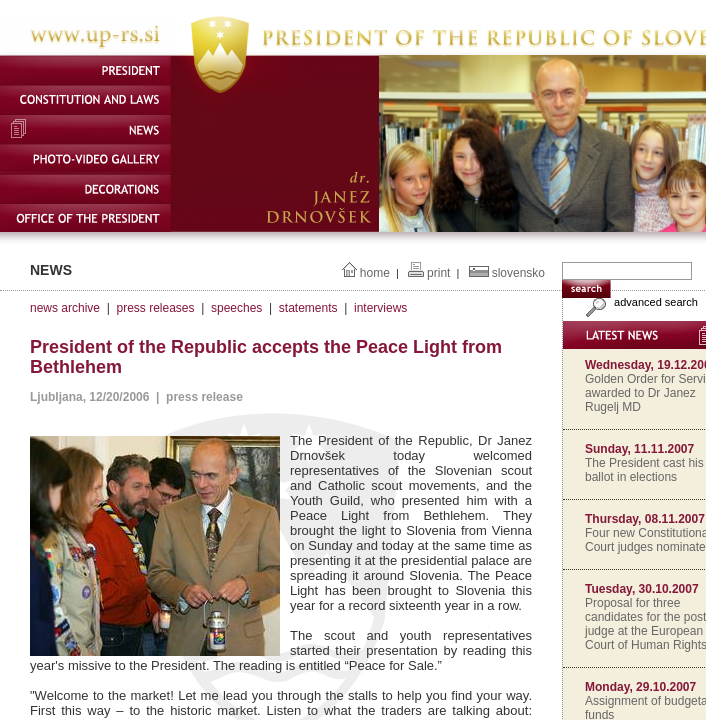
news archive (65, 308)
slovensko (518, 273)
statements (308, 308)
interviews (380, 308)
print (438, 273)
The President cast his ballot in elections (644, 470)
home (375, 273)
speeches (236, 308)
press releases (155, 308)
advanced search (639, 302)
